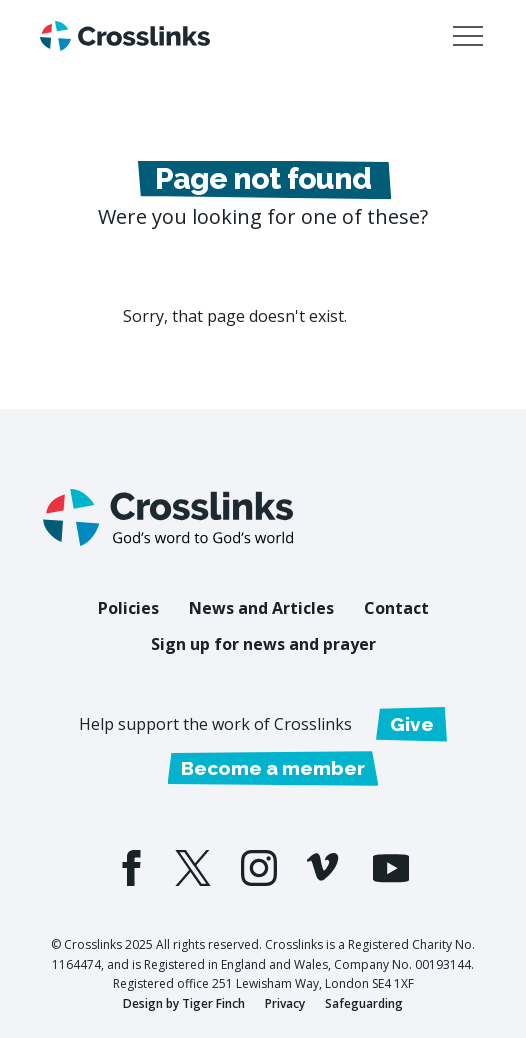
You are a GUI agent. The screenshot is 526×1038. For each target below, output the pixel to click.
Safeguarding (364, 1003)
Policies (128, 608)
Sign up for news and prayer (263, 644)
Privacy (285, 1003)
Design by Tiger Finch (184, 1003)
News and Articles (261, 608)
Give (412, 724)
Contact (396, 608)
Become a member (273, 768)
